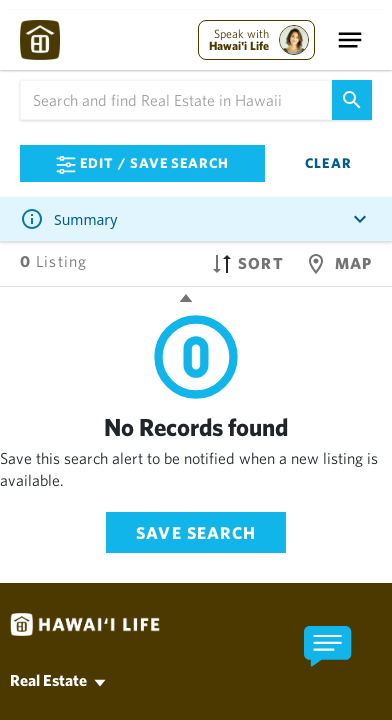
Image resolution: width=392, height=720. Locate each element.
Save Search (196, 532)
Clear (328, 163)
